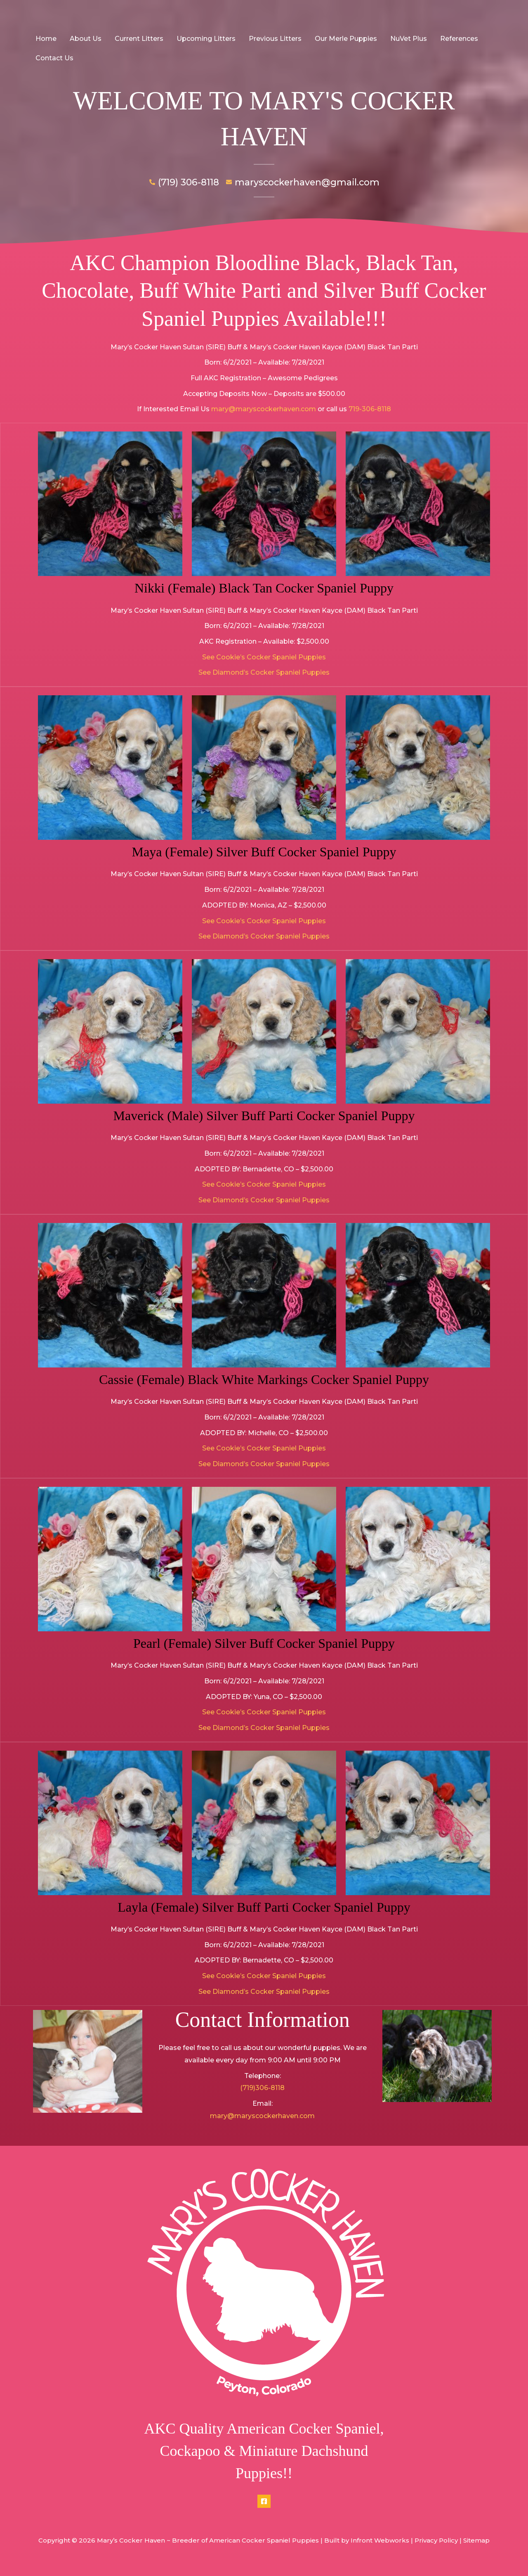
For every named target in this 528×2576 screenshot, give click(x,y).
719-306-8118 (370, 409)
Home (46, 39)
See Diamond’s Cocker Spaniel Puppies (264, 672)
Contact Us (54, 58)
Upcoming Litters (206, 39)
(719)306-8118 (262, 2088)
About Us (85, 39)
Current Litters (139, 39)
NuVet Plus (408, 39)
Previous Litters (275, 39)
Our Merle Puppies (346, 39)
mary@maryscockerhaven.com (263, 409)
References (459, 39)
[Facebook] (264, 2501)
